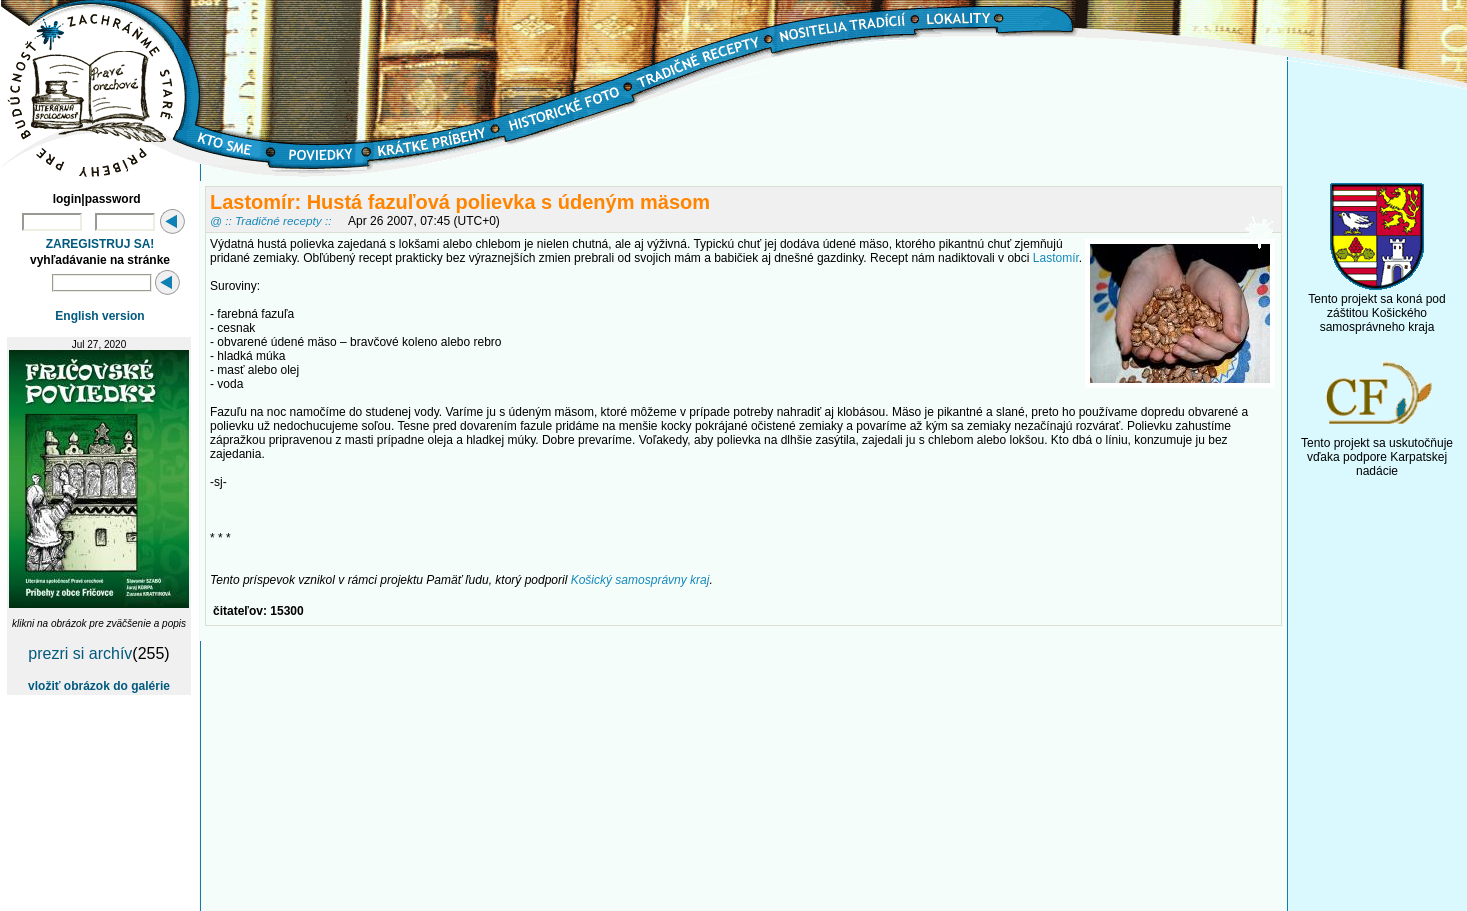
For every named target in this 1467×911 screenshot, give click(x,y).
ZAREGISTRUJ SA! (100, 244)
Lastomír (1056, 258)
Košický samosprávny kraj (640, 580)
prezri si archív (80, 653)
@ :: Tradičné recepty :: (270, 220)
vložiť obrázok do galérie (99, 686)
